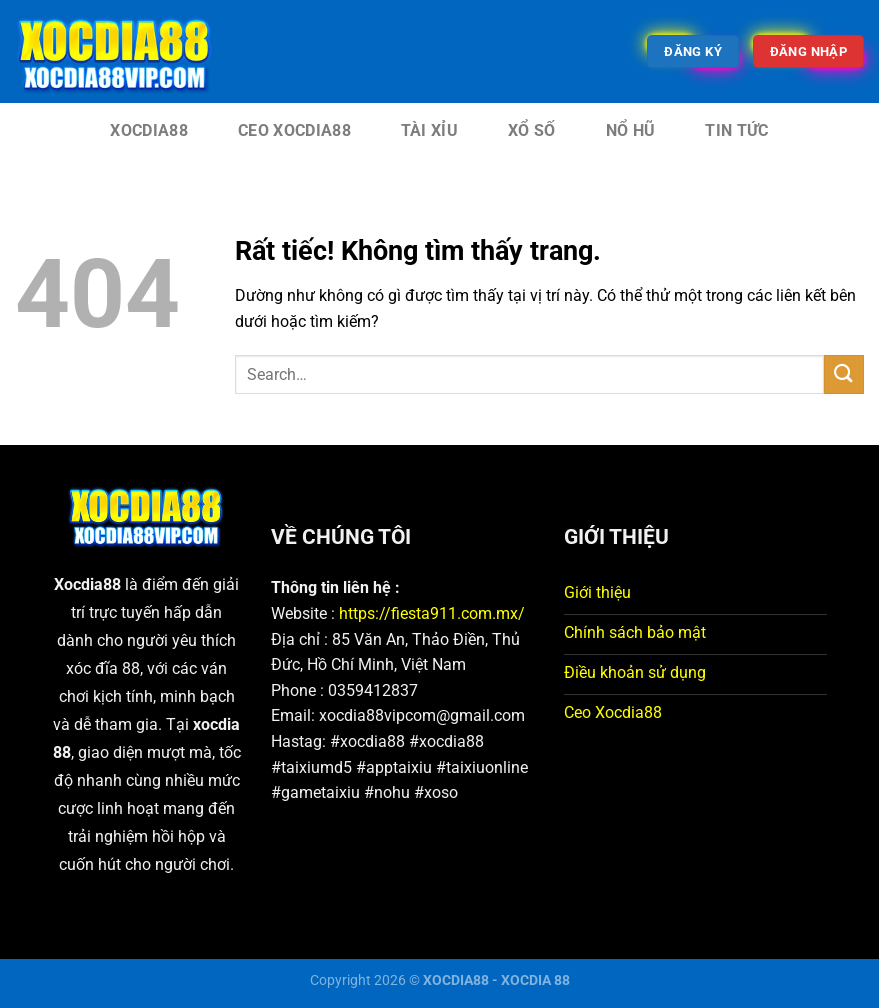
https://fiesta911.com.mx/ (432, 613)
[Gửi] (844, 374)
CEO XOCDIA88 (294, 130)
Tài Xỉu (429, 130)
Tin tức (736, 130)
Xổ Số (532, 130)
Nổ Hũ (631, 130)
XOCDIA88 (149, 130)
